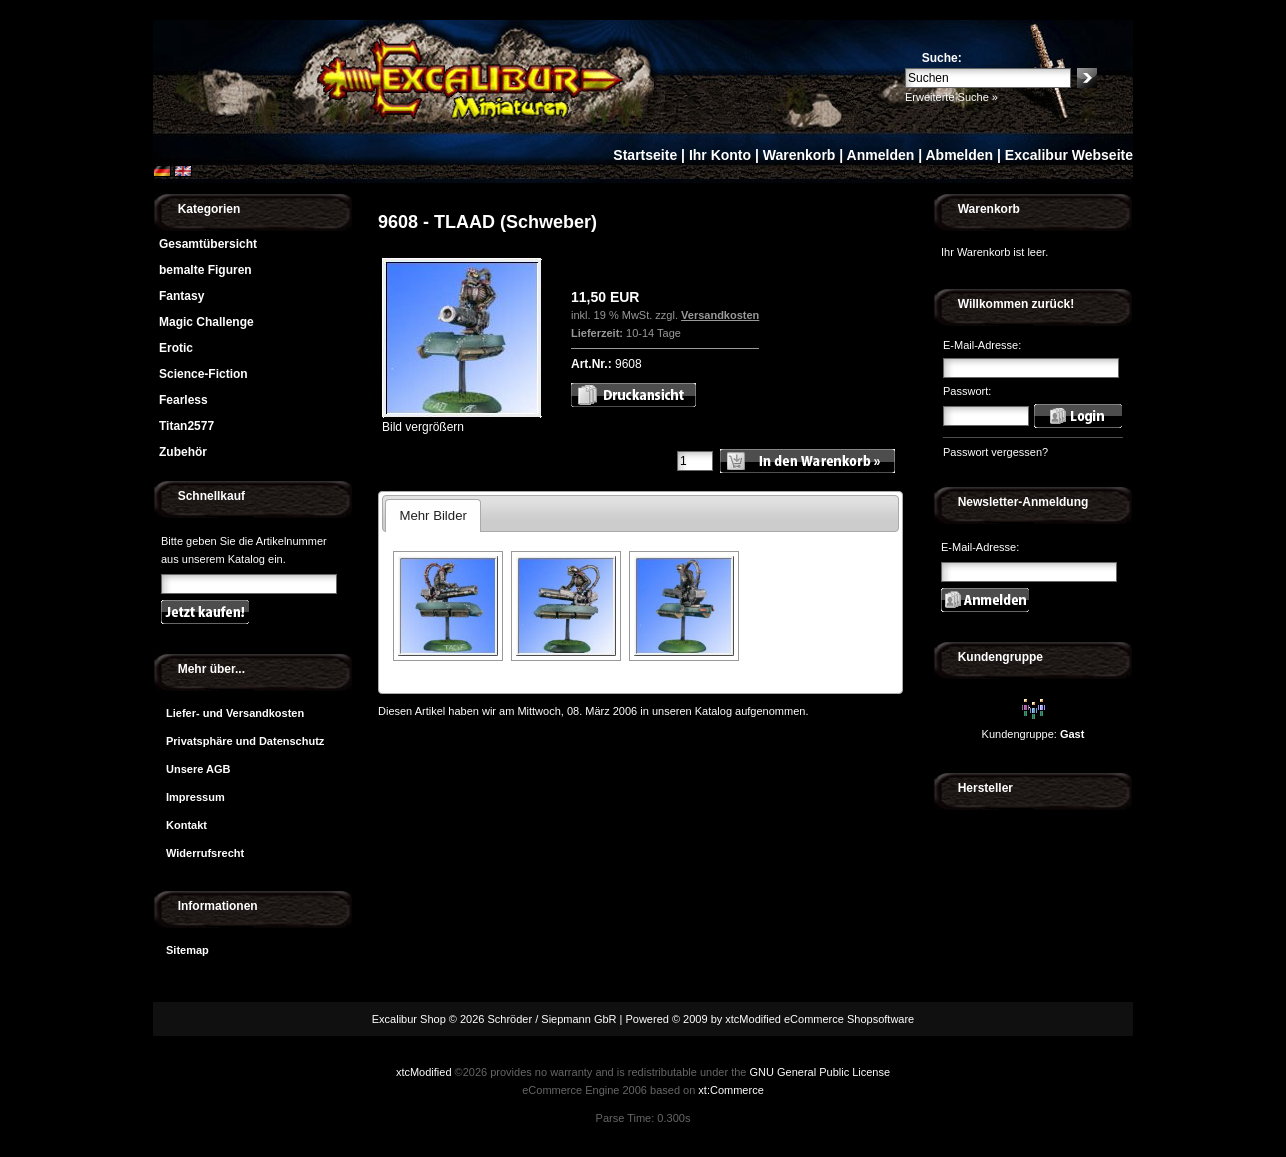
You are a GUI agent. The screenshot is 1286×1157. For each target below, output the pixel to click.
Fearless (183, 400)
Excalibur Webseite (1069, 155)
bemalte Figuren (205, 270)
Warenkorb (799, 155)
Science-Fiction (203, 374)
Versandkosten (720, 315)
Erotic (176, 348)
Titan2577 (186, 426)
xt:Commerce (730, 1090)
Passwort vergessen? (995, 452)
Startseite (645, 155)
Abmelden (959, 155)
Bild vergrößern (462, 420)
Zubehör (183, 452)
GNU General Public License (819, 1072)
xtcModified (424, 1072)
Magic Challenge (206, 322)
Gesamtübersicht (208, 244)
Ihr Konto (720, 155)
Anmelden (881, 155)
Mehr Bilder (432, 515)
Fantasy (181, 296)
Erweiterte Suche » (951, 97)
